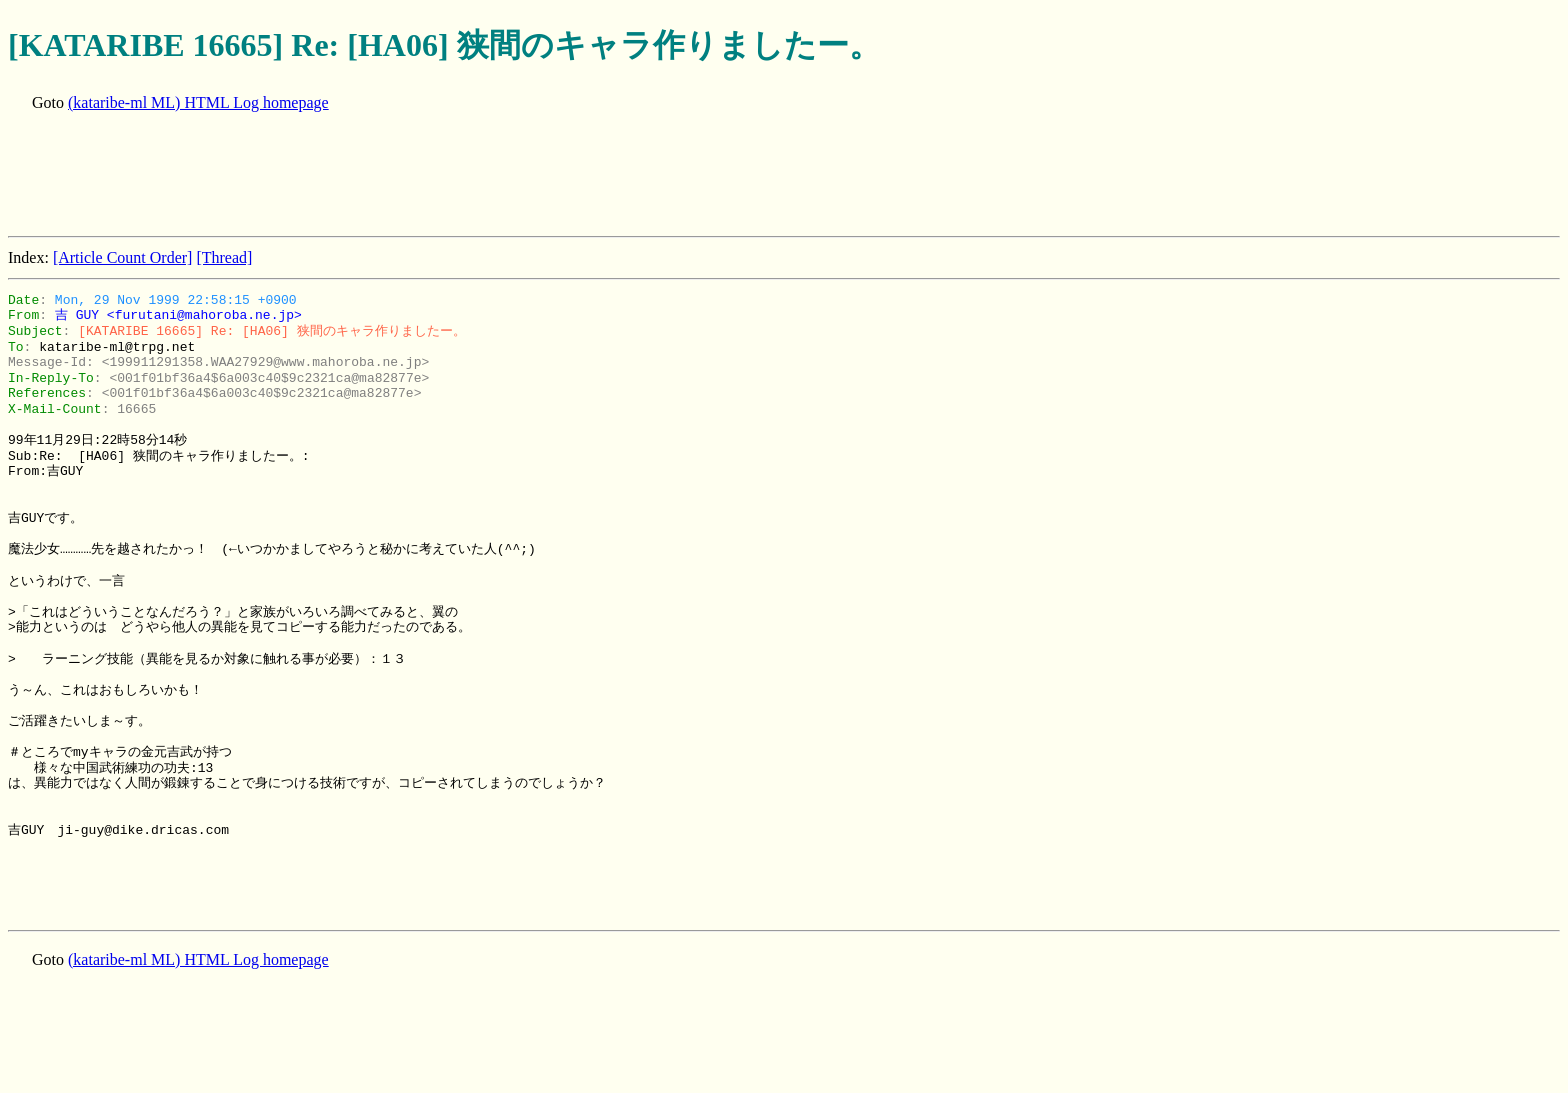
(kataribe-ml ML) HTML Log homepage (198, 102)
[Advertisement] (372, 176)
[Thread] (224, 257)
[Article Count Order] (123, 257)
